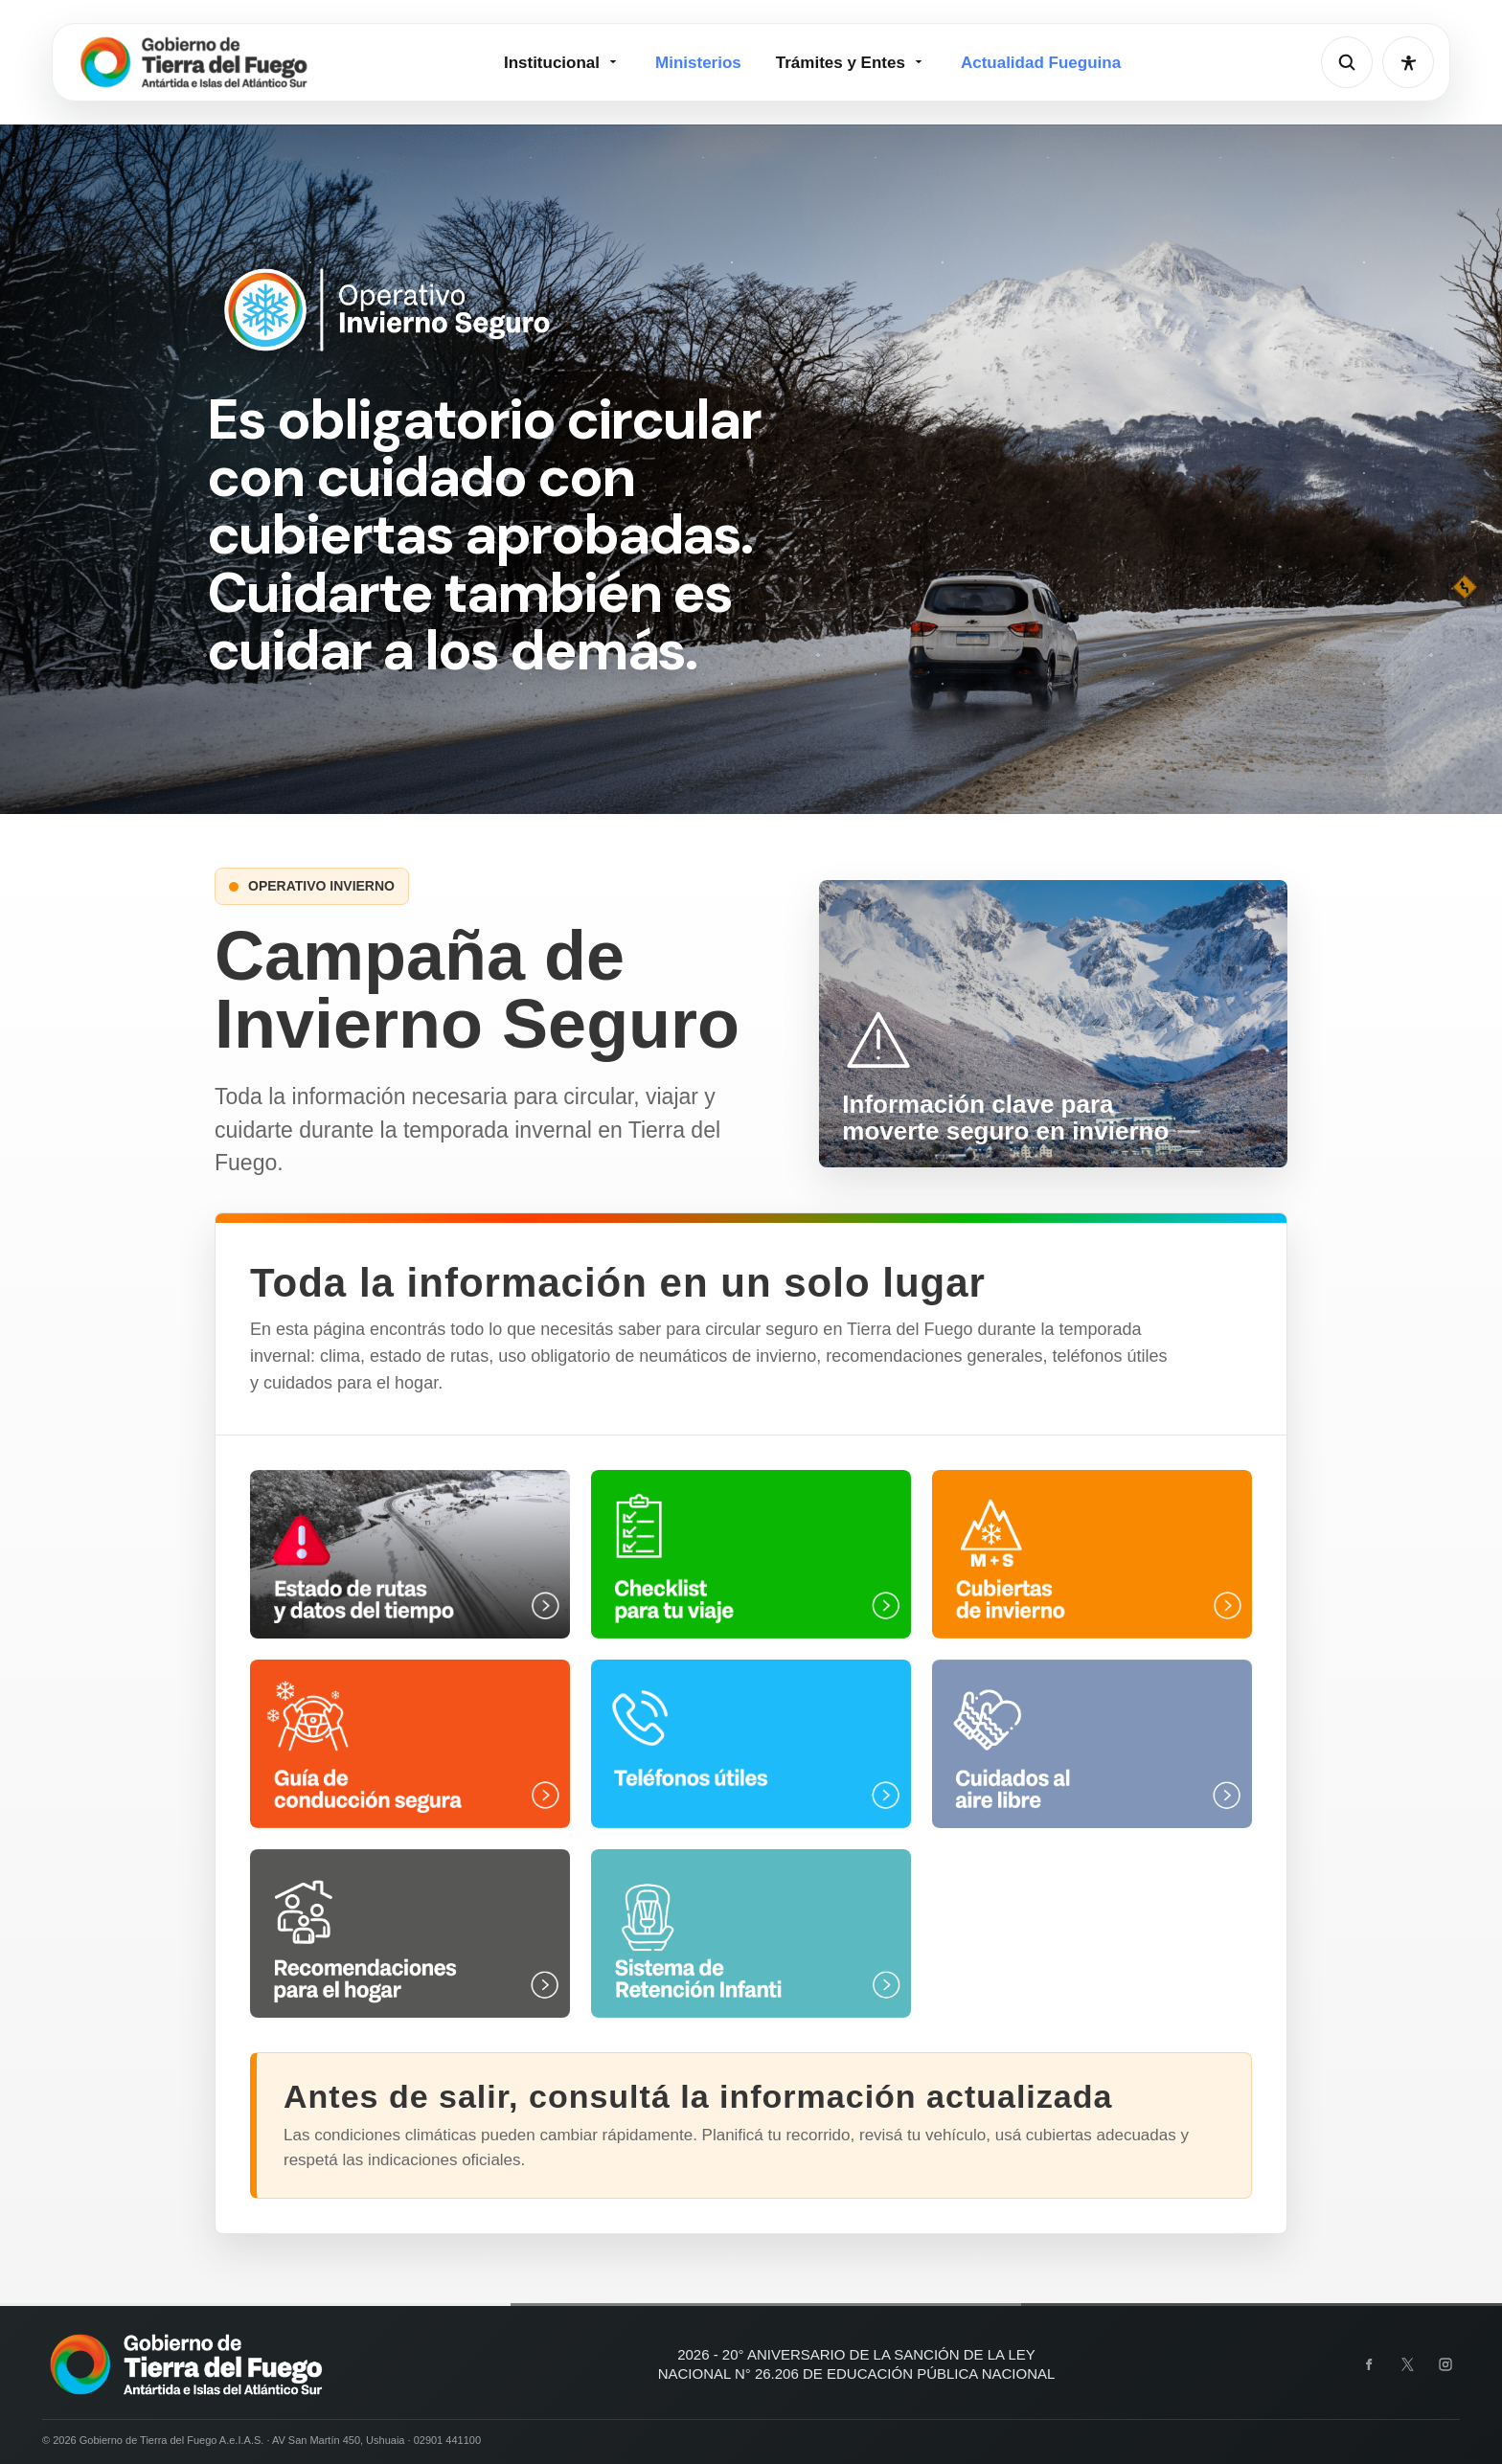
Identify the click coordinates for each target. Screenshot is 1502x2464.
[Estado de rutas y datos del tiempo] (410, 1554)
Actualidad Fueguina (1041, 63)
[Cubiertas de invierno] (1092, 1554)
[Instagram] (1445, 2364)
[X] (1407, 2364)
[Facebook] (1368, 2364)
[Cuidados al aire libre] (1092, 1744)
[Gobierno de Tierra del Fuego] (193, 62)
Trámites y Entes (851, 63)
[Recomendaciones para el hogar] (410, 1933)
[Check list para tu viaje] (751, 1554)
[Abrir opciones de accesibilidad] (1408, 62)
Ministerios (698, 63)
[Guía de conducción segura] (410, 1744)
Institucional (562, 63)
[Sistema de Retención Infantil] (751, 1933)
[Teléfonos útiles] (751, 1744)
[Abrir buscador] (1347, 62)
